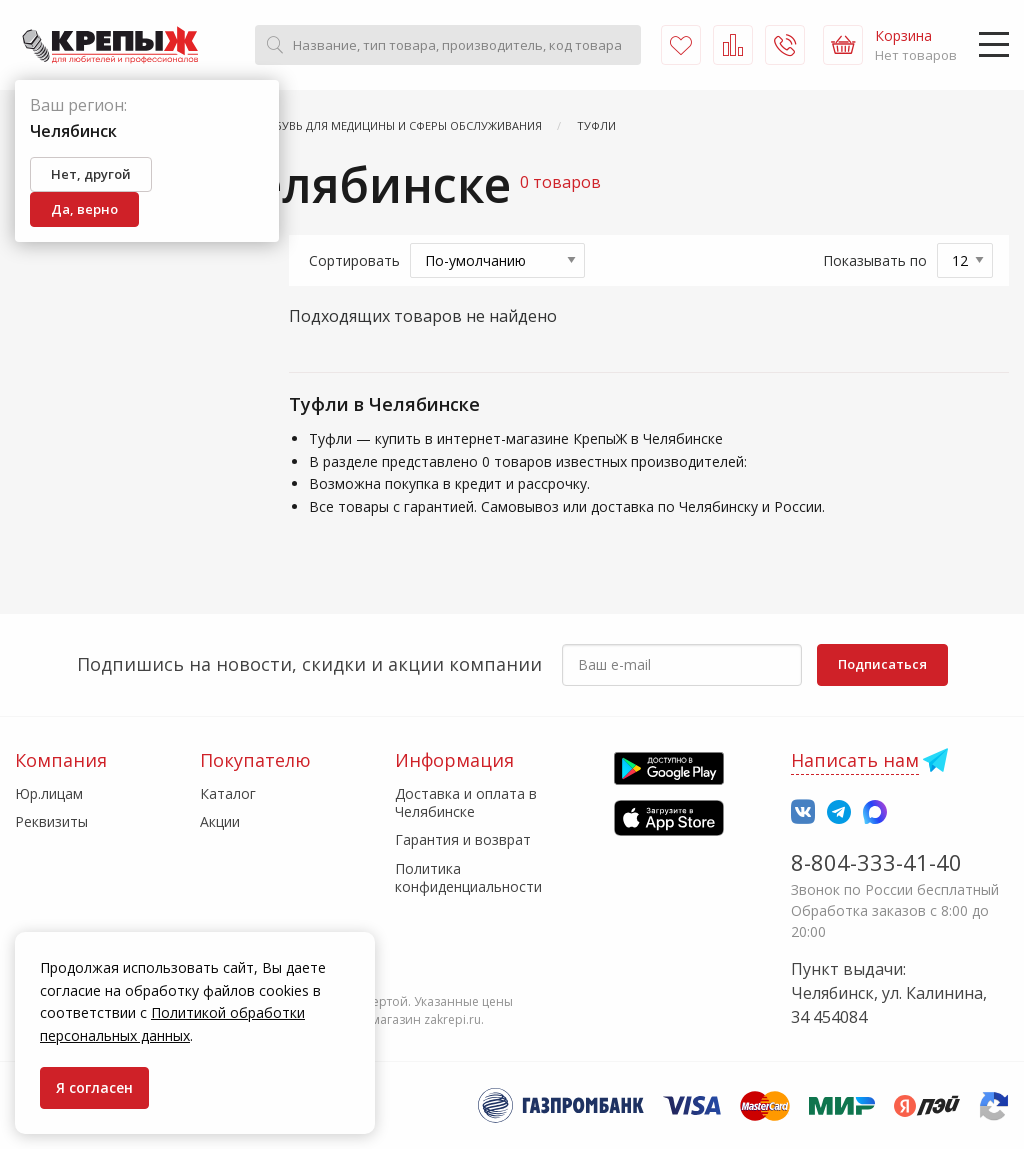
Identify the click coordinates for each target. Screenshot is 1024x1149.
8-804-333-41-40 (876, 862)
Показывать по (875, 260)
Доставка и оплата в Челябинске (466, 802)
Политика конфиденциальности (468, 877)
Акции (220, 821)
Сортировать (354, 260)
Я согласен (94, 1087)
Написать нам (855, 760)
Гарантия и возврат (463, 839)
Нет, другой (91, 174)
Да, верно (84, 209)
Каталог (228, 793)
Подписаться (882, 664)
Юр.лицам (49, 793)
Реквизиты (51, 821)
